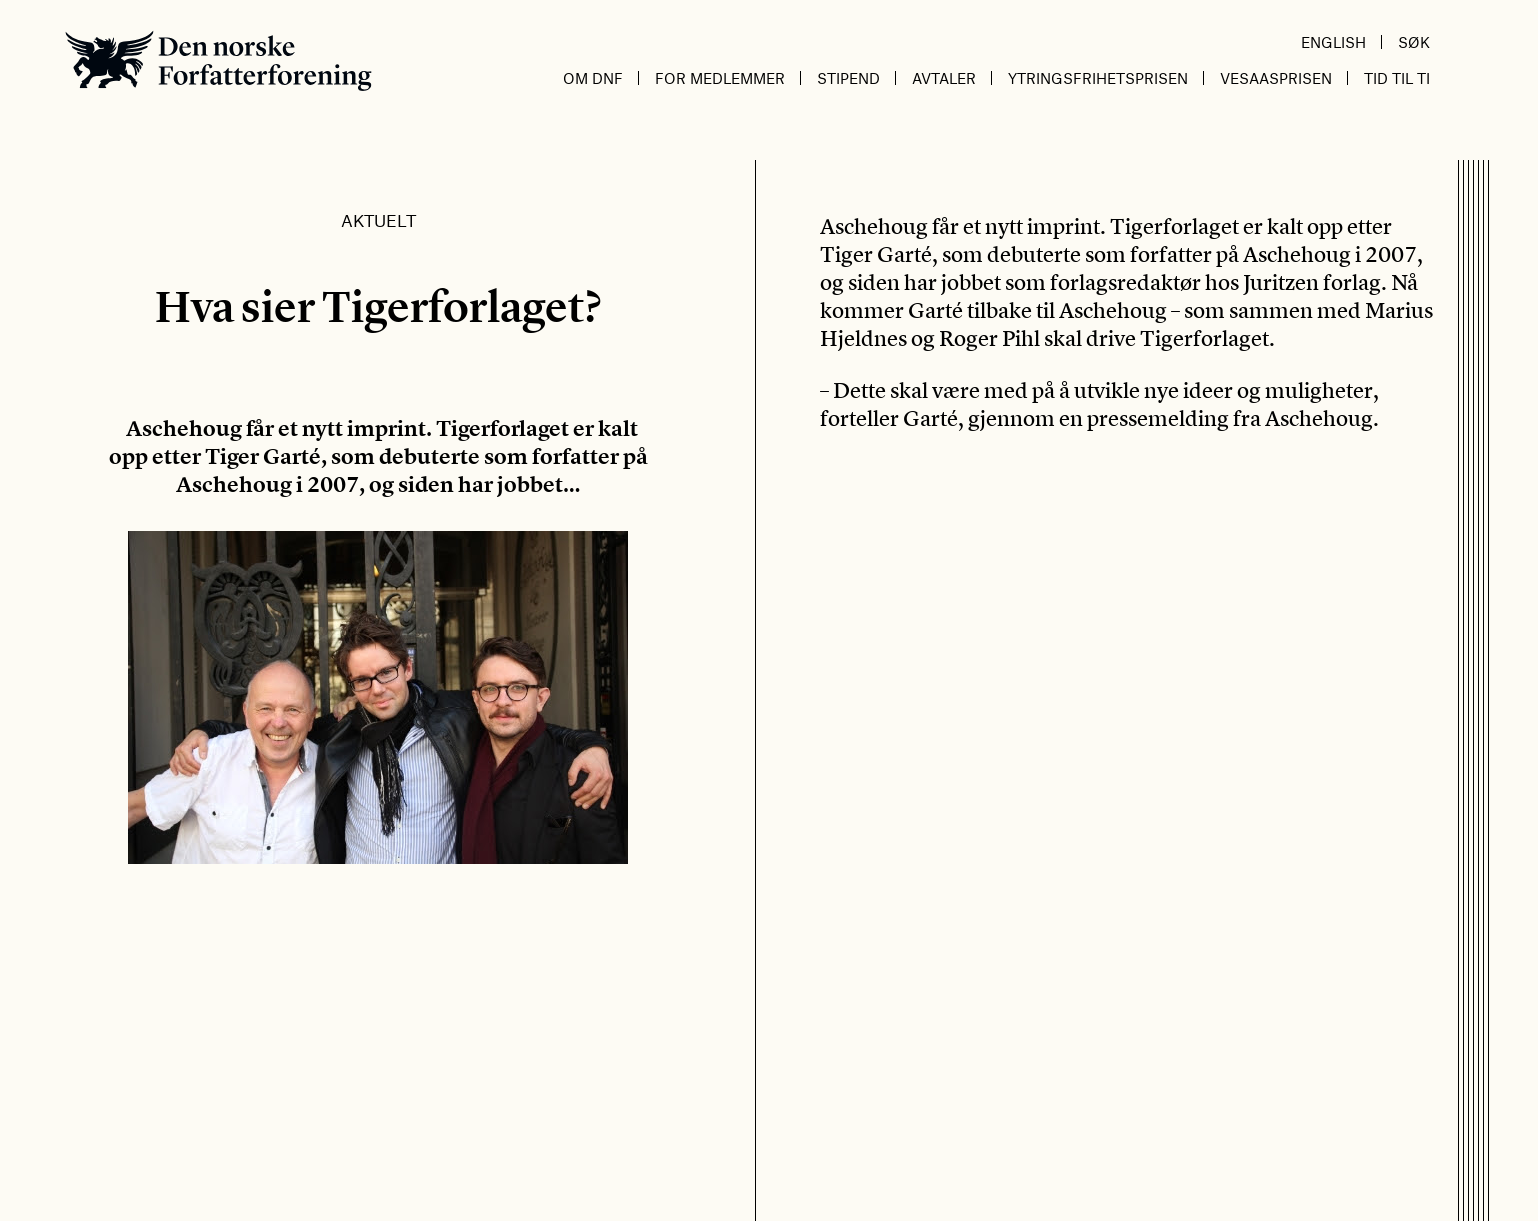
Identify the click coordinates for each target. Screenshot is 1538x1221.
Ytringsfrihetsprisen (1098, 78)
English (1333, 42)
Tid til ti (1397, 78)
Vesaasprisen (1276, 78)
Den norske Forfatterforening (218, 60)
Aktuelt (378, 220)
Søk (1414, 42)
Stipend (848, 78)
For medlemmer (720, 78)
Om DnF (593, 78)
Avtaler (944, 78)
